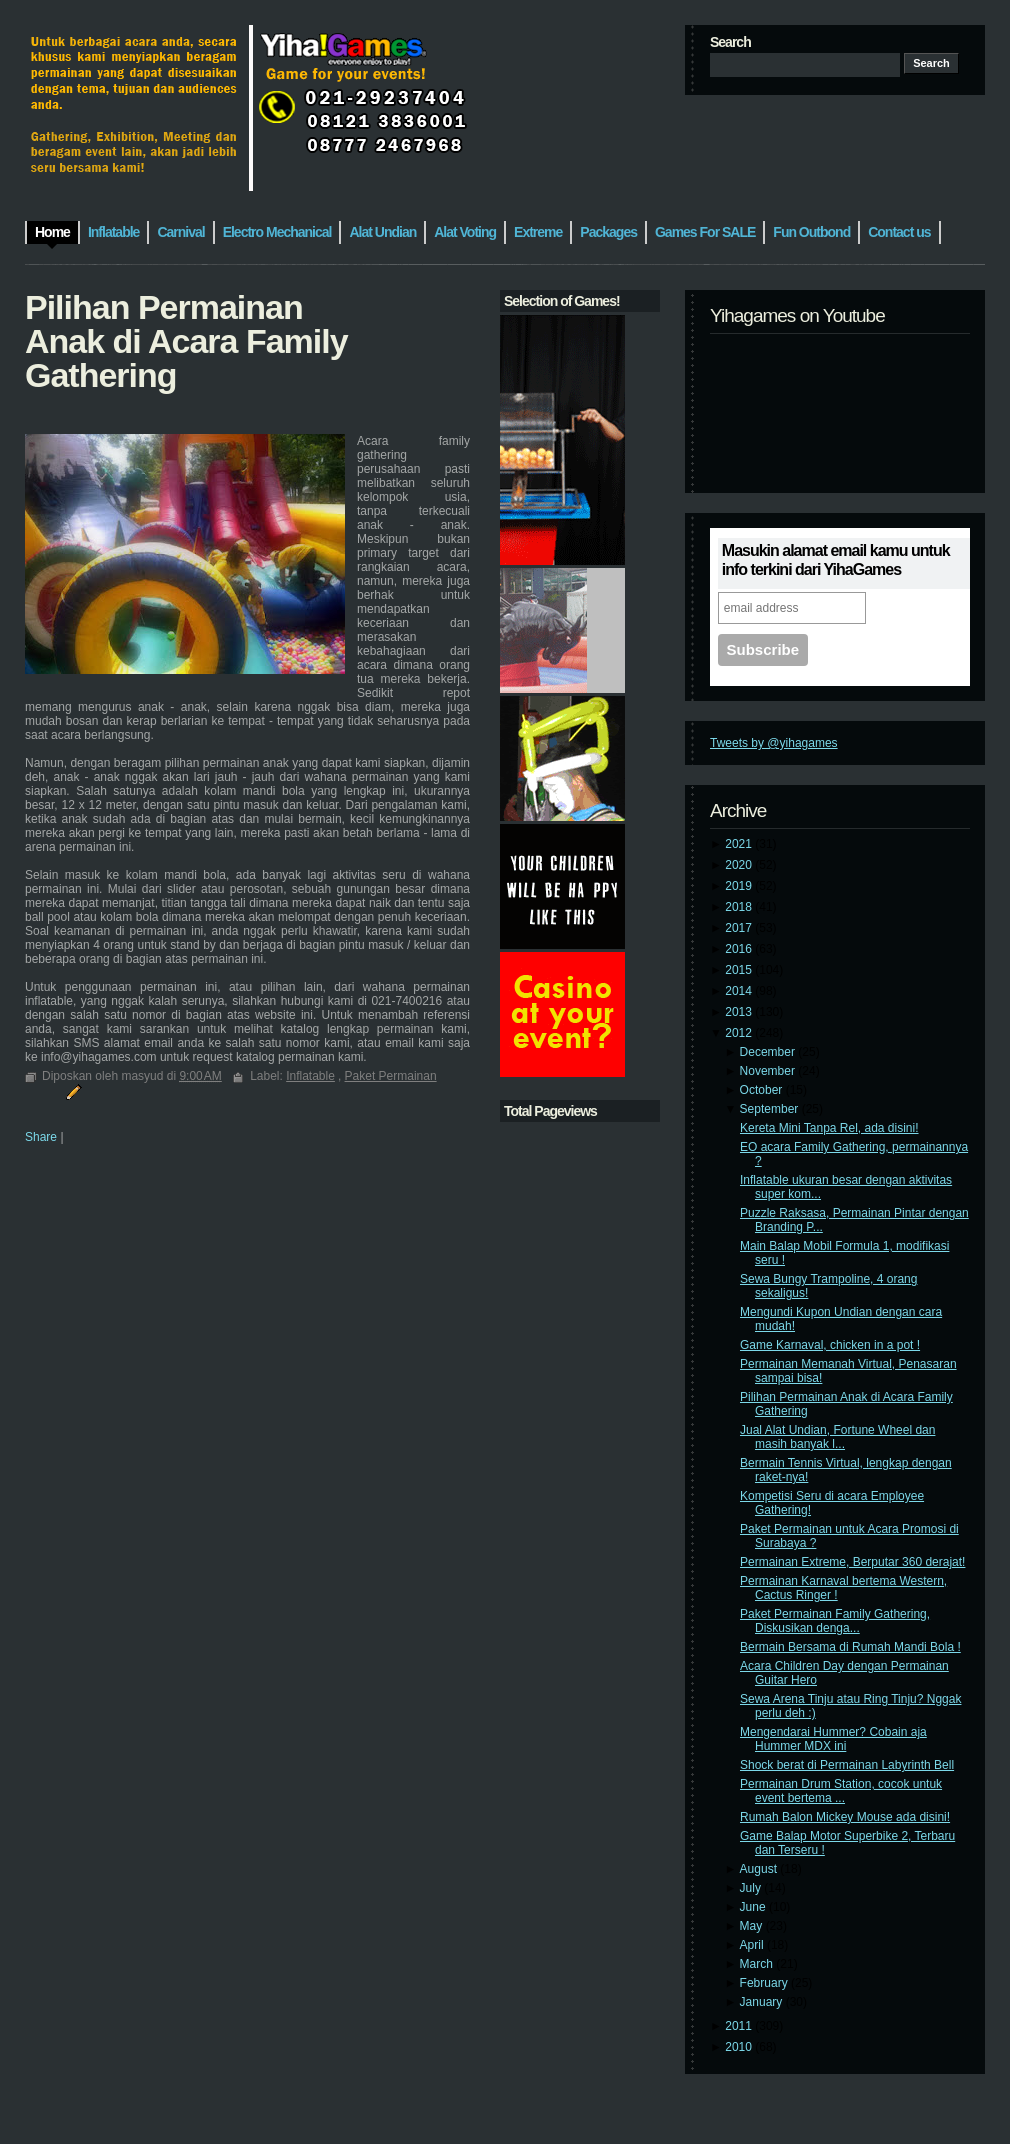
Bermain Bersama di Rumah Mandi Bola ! (850, 1647)
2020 (740, 865)
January (763, 2002)
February (765, 1983)
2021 (740, 844)
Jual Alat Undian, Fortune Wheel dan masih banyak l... (837, 1437)
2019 (740, 886)
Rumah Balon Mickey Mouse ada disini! (845, 1817)
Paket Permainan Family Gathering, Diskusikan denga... (835, 1621)
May (753, 1926)
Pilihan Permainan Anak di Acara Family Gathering (186, 341)
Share (41, 1137)
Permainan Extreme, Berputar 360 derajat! (852, 1562)
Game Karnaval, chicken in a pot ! (830, 1345)
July (752, 1888)
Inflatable (310, 1076)
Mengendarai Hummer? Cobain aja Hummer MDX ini (833, 1739)
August (760, 1869)
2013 (740, 1012)
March (758, 1964)
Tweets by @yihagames (774, 743)
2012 (740, 1033)
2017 (740, 928)
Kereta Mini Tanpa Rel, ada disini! (829, 1128)
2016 (740, 949)
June (754, 1907)
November (769, 1071)
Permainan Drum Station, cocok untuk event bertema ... (841, 1791)
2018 (740, 907)
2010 (740, 2047)
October (763, 1090)
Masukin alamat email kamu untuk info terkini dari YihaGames (836, 560)
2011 (740, 2026)
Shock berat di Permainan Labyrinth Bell (847, 1765)
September (771, 1109)
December (769, 1052)
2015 (740, 970)
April (753, 1945)
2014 (740, 991)
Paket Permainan (391, 1076)
